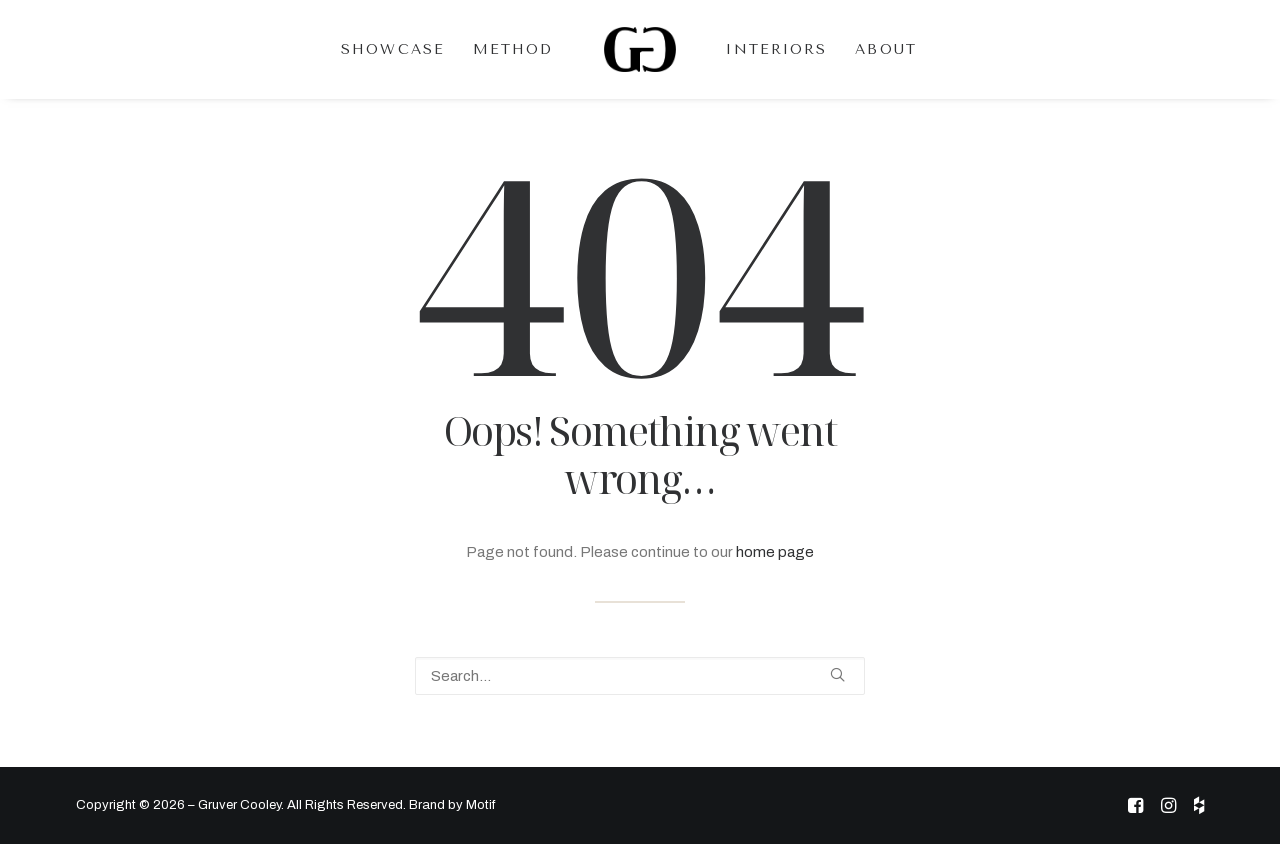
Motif (480, 805)
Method (513, 49)
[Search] (640, 676)
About (886, 49)
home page (775, 552)
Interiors (776, 49)
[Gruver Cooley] (640, 49)
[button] (837, 674)
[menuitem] (393, 49)
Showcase (393, 49)
